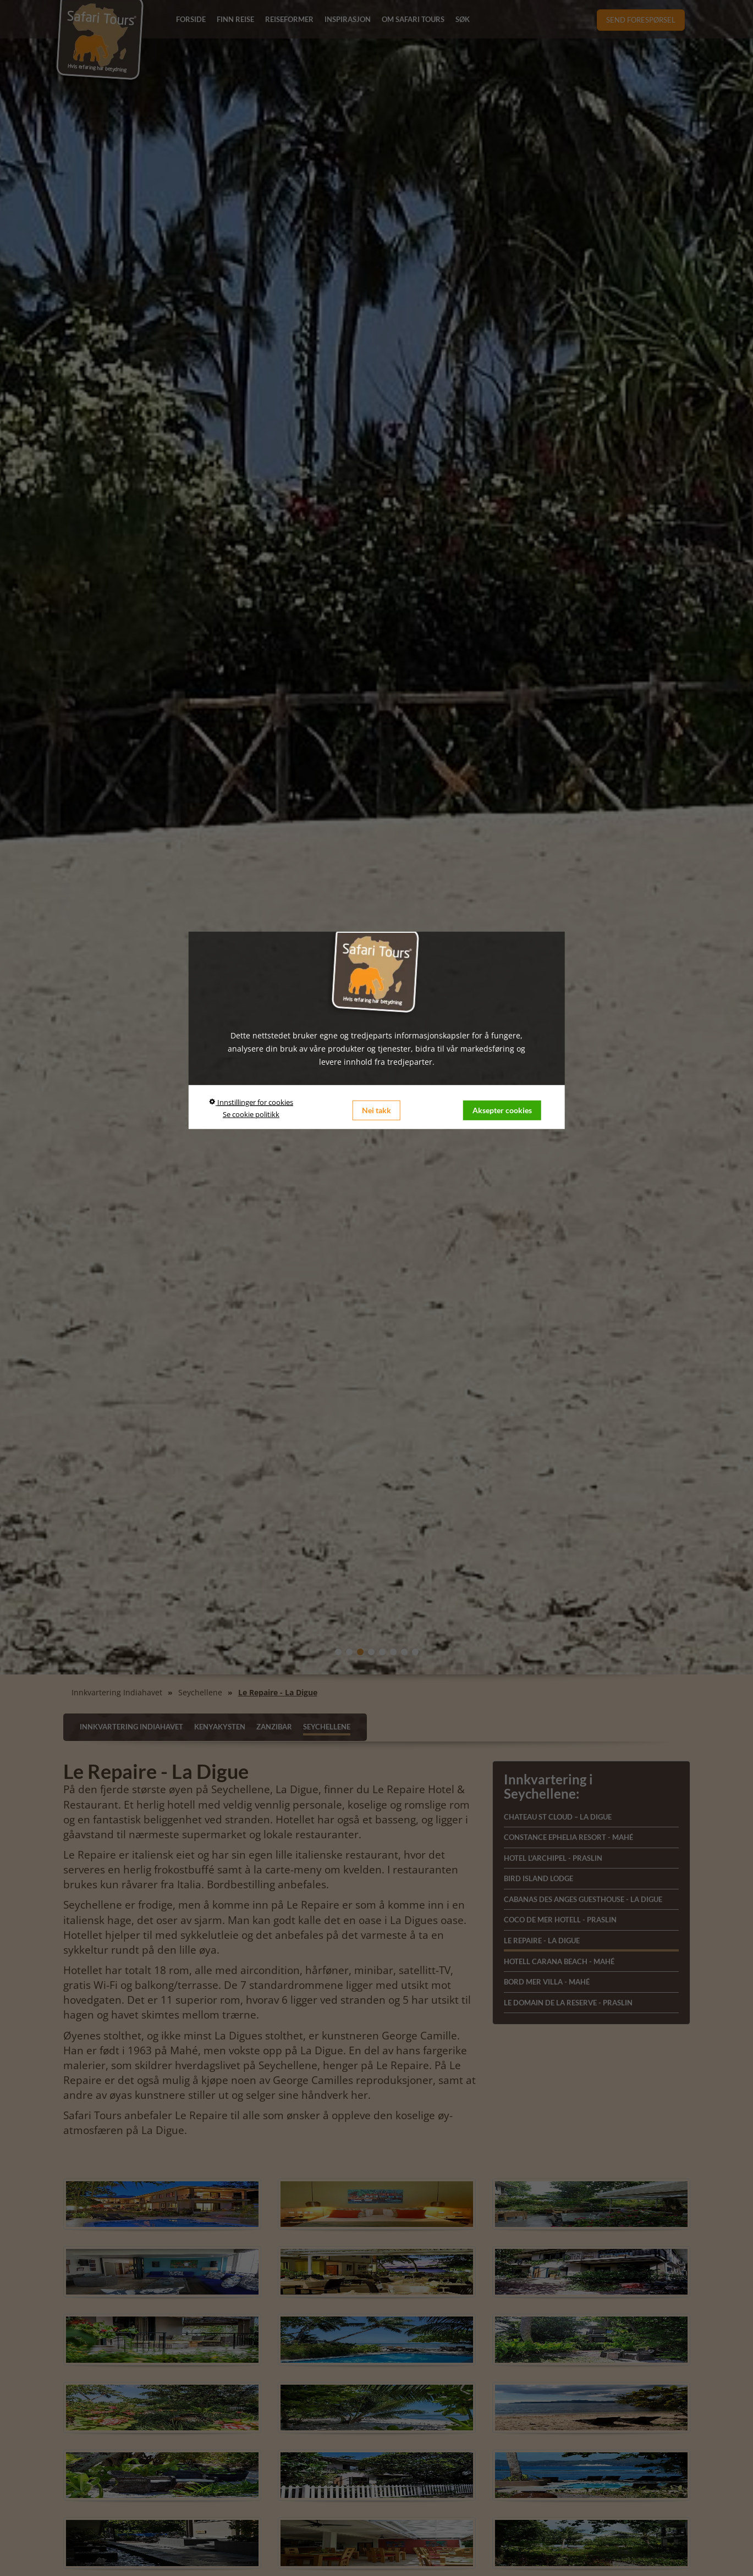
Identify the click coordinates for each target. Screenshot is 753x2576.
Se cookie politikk (251, 1114)
